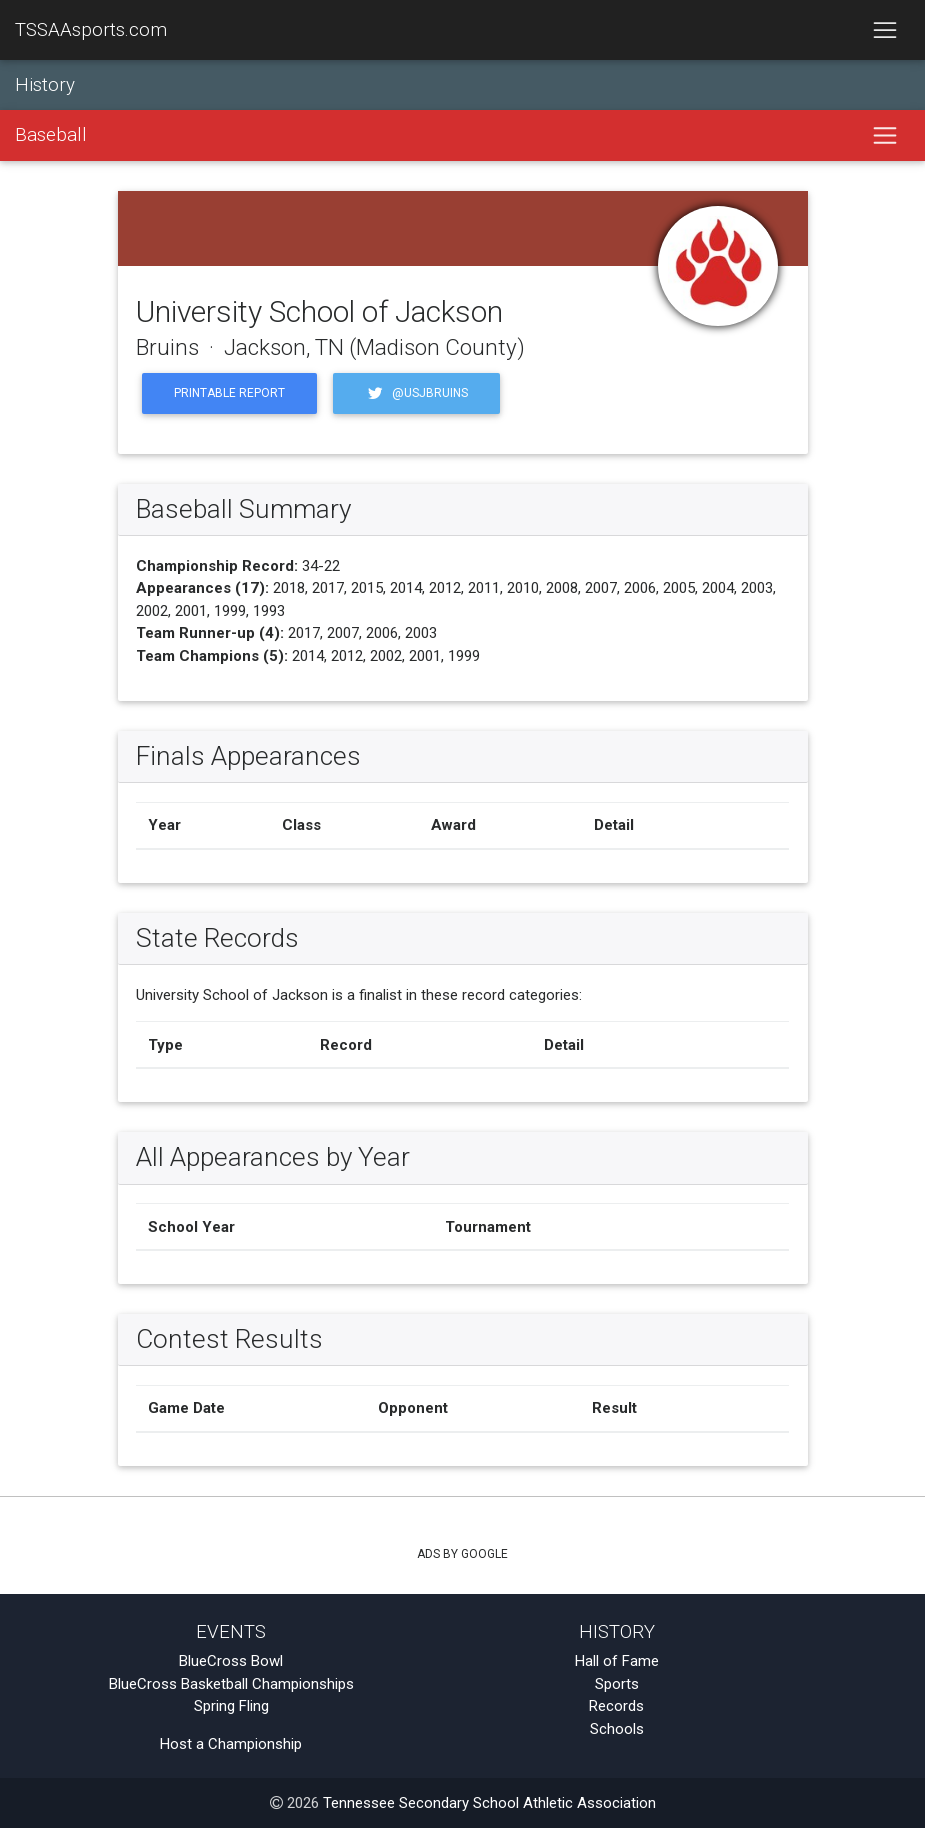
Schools (617, 1729)
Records (616, 1706)
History (45, 85)
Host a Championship (231, 1744)
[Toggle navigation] (884, 30)
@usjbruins (416, 393)
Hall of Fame (617, 1661)
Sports (617, 1684)
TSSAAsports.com (91, 30)
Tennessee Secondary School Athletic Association (489, 1803)
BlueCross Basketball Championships (231, 1684)
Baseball (51, 136)
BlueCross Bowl (231, 1661)
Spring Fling (231, 1706)
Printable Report (229, 393)
